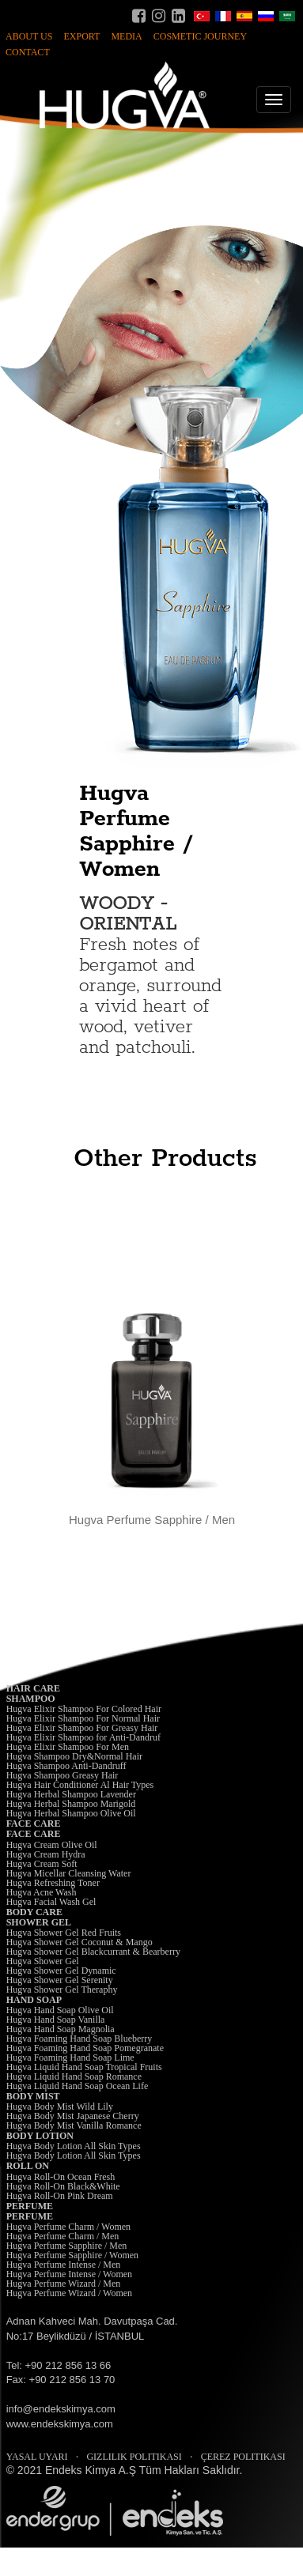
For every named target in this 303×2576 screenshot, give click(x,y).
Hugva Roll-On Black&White (63, 2186)
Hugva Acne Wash (41, 1892)
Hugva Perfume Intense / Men (63, 2264)
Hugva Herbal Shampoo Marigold (71, 1803)
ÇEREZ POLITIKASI (243, 2456)
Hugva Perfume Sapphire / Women (72, 2255)
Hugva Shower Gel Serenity (59, 1980)
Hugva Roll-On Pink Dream (59, 2196)
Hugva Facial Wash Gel (51, 1902)
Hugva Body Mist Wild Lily (59, 2106)
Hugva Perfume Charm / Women (68, 2226)
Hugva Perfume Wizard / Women (69, 2293)
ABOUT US (29, 36)
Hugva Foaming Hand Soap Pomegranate (85, 2048)
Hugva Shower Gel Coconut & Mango (79, 1942)
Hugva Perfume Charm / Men (62, 2236)
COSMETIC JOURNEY (200, 36)
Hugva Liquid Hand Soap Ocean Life (77, 2086)
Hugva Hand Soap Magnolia (60, 2029)
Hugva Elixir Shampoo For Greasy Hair (82, 1728)
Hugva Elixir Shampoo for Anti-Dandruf (83, 1737)
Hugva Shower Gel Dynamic (61, 1970)
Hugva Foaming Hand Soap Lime (70, 2057)
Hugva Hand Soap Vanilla (55, 2019)
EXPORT (81, 36)
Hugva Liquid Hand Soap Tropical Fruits (84, 2067)
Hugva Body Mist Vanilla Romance (74, 2125)
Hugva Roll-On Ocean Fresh (61, 2177)
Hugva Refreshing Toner (53, 1883)
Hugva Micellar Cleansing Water (68, 1873)
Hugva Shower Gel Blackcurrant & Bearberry (93, 1951)
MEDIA (126, 36)
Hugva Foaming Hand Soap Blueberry (79, 2038)
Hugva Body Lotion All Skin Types (73, 2146)
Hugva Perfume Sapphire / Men (66, 2245)
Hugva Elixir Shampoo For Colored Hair (83, 1709)
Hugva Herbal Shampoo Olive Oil (71, 1813)
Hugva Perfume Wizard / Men (63, 2283)
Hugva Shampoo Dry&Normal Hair (74, 1756)
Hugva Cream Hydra (45, 1854)
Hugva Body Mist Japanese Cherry (72, 2116)
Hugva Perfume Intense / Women (69, 2274)
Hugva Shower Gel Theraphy (62, 1989)
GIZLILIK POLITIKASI (133, 2456)
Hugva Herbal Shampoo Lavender (71, 1794)
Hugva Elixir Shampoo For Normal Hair (83, 1718)
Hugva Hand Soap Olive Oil (60, 2010)
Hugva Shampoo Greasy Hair (62, 1775)
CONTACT (28, 52)
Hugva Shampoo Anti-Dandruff (66, 1766)
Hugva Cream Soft (42, 1864)
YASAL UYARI (37, 2456)
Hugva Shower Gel (42, 1961)
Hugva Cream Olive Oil (51, 1845)
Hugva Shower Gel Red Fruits (63, 1932)
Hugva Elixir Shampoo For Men (67, 1747)
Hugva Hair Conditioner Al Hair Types (80, 1785)
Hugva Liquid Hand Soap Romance (74, 2076)
